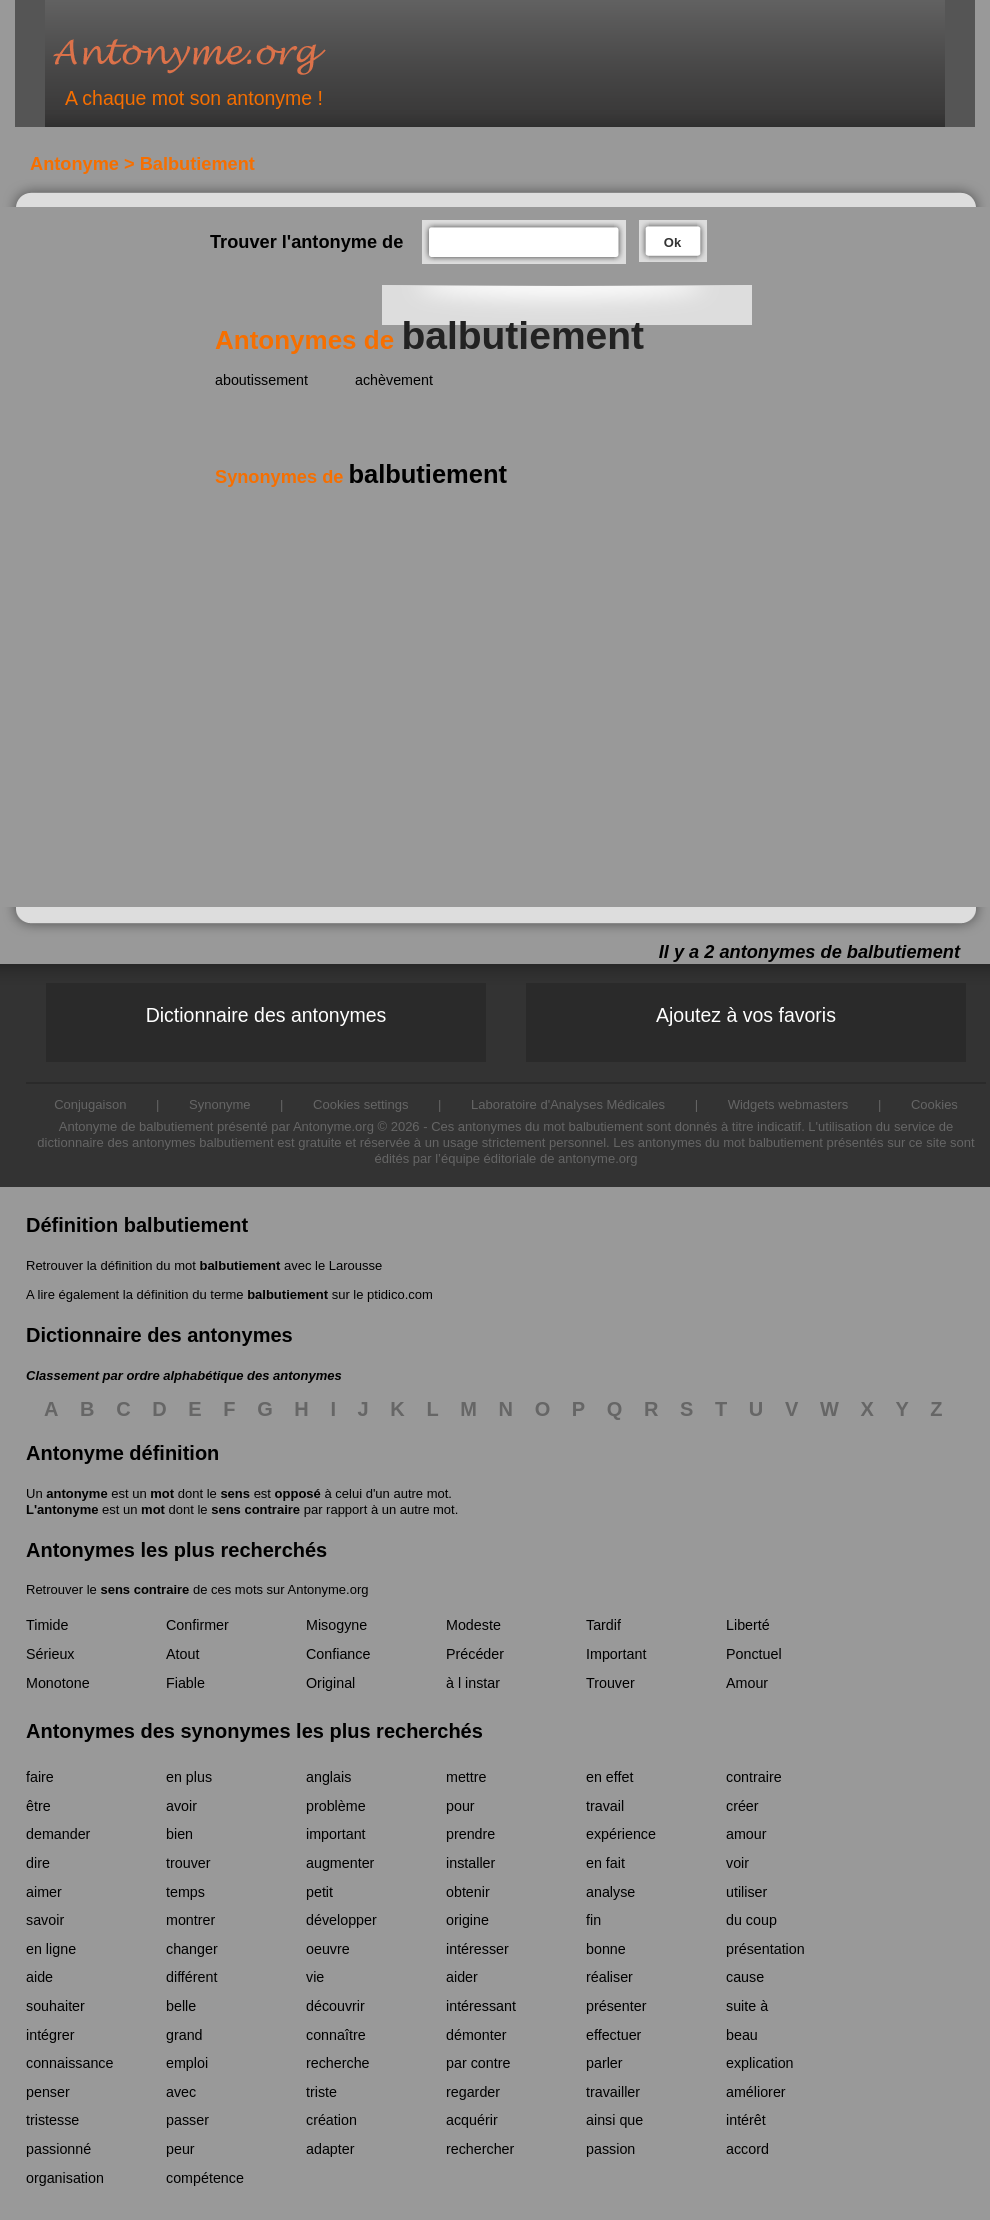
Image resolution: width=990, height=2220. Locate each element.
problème (336, 1806)
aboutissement (261, 380)
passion (610, 2149)
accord (747, 2149)
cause (745, 1977)
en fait (605, 1863)
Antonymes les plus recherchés (176, 1550)
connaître (336, 2035)
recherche (338, 2063)
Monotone (58, 1683)
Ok (672, 242)
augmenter (340, 1863)
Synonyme (219, 1104)
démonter (476, 2035)
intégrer (50, 2035)
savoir (45, 1920)
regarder (473, 2092)
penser (48, 2092)
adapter (330, 2149)
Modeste (473, 1625)
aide (39, 1977)
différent (191, 1977)
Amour (747, 1683)
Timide (47, 1625)
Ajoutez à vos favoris (746, 1015)
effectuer (613, 2035)
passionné (58, 2149)
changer (192, 1949)
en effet (609, 1777)
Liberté (748, 1625)
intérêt (746, 2120)
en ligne (51, 1949)
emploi (187, 2063)
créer (742, 1806)
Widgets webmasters (788, 1104)
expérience (621, 1834)
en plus (189, 1777)
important (336, 1834)
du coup (751, 1920)
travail (605, 1806)
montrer (190, 1920)
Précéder (475, 1654)
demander (58, 1834)
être (38, 1806)
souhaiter (55, 2006)
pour (460, 1806)
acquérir (472, 2120)
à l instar (473, 1683)
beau (742, 2035)
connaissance (69, 2063)
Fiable (185, 1683)
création (331, 2120)
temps (185, 1892)
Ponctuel (754, 1654)
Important (616, 1654)
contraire (754, 1777)
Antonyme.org (219, 55)
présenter (616, 2006)
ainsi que (614, 2120)
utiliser (746, 1892)
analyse (610, 1892)
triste (321, 2092)
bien (179, 1834)
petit (319, 1892)
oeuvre (328, 1949)
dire (38, 1863)
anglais (328, 1777)
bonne (606, 1949)
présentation (765, 1949)
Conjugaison (90, 1104)
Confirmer (197, 1625)
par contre (478, 2063)
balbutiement (239, 1265)
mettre (466, 1777)
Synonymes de (361, 477)
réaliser (609, 1977)
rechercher (480, 2149)
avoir (181, 1806)
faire (40, 1777)
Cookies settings (360, 1104)
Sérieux (50, 1654)
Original (330, 1683)
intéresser (477, 1949)
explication (760, 2063)
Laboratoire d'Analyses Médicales (568, 1104)
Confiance (338, 1654)
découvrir (335, 2006)
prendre (470, 1834)
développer (341, 1920)
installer (470, 1863)
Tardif (603, 1625)
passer (187, 2120)
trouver (188, 1863)
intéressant (481, 2006)
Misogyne (336, 1625)
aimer (44, 1892)
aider (462, 1977)
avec (181, 2092)
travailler (613, 2092)
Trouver (610, 1683)
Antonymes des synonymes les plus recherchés (254, 1731)
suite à (747, 2006)
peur (180, 2149)
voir (737, 1863)
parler (604, 2063)
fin (593, 1920)
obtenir (468, 1892)
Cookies (934, 1104)
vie (315, 1977)
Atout (182, 1654)
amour (746, 1834)
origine (467, 1920)
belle (181, 2006)
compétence (205, 2178)
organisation (65, 2178)
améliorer (756, 2092)
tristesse (52, 2120)
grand (184, 2035)
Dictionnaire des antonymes (266, 1015)
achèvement (394, 380)
